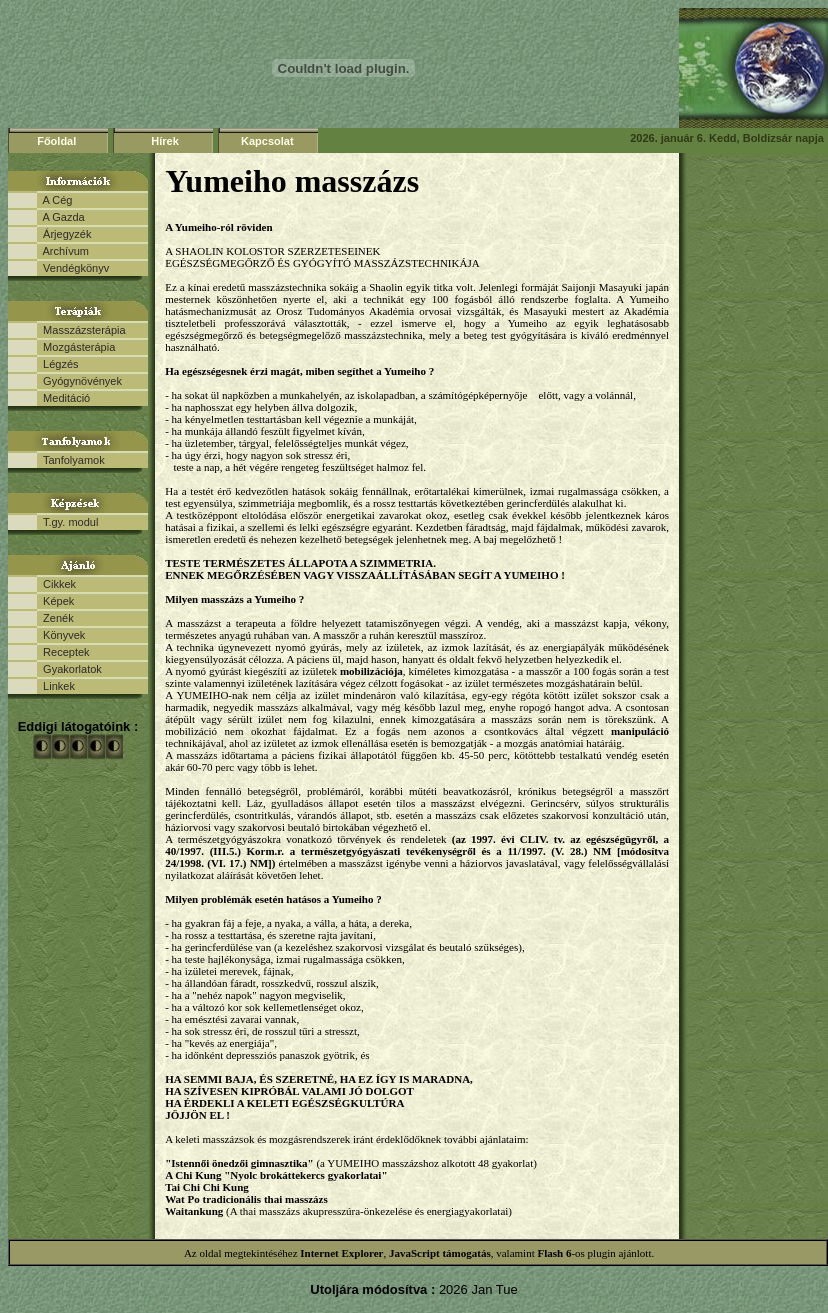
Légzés (58, 364)
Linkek (56, 686)
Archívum (63, 251)
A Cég (54, 200)
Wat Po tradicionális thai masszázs (246, 1199)
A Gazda (61, 217)
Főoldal (56, 141)
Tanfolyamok (71, 460)
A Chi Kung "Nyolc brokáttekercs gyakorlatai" (276, 1175)
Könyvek (61, 635)
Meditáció (63, 398)
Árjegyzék (64, 234)
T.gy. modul (67, 522)
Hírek (165, 141)
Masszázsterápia (81, 330)
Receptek (63, 652)
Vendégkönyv (73, 268)
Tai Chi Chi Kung (207, 1187)
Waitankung (194, 1211)
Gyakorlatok (69, 669)
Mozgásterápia (76, 347)
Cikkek (56, 584)
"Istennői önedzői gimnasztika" (239, 1163)
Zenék (55, 618)
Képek (55, 601)
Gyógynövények (79, 381)
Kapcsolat (267, 141)
